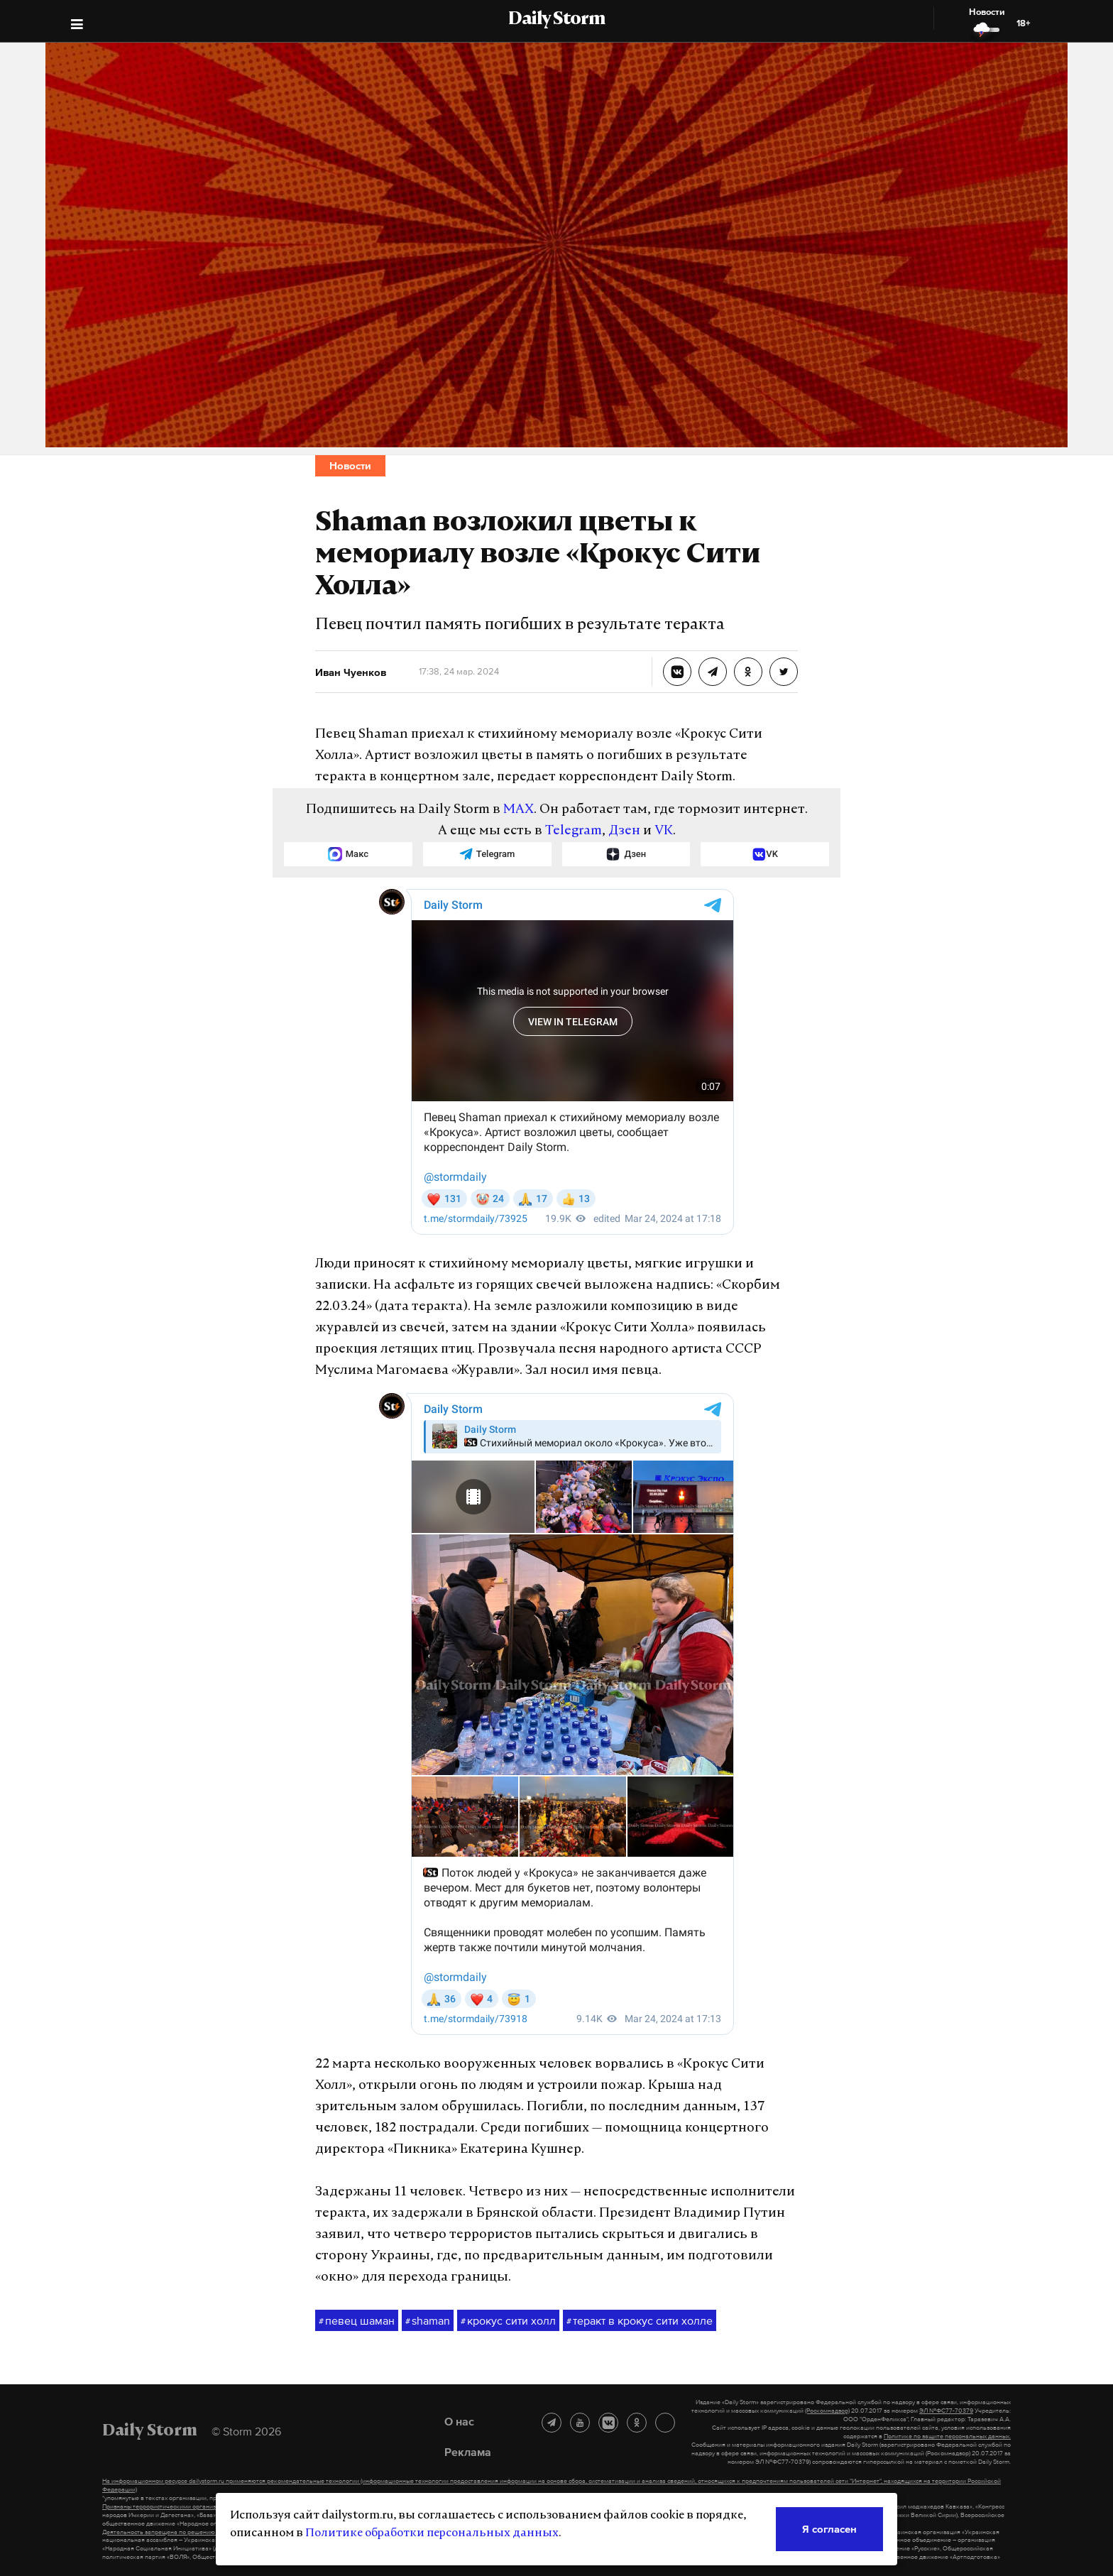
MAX (518, 810)
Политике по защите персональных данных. (947, 2436)
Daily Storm (556, 19)
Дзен (624, 831)
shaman (427, 2321)
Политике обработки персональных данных (432, 2533)
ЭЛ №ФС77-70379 (946, 2410)
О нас (459, 2421)
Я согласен (829, 2529)
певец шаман (357, 2321)
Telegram (573, 831)
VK (663, 831)
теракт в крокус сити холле (639, 2321)
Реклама (467, 2451)
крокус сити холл (508, 2321)
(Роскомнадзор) (827, 2410)
